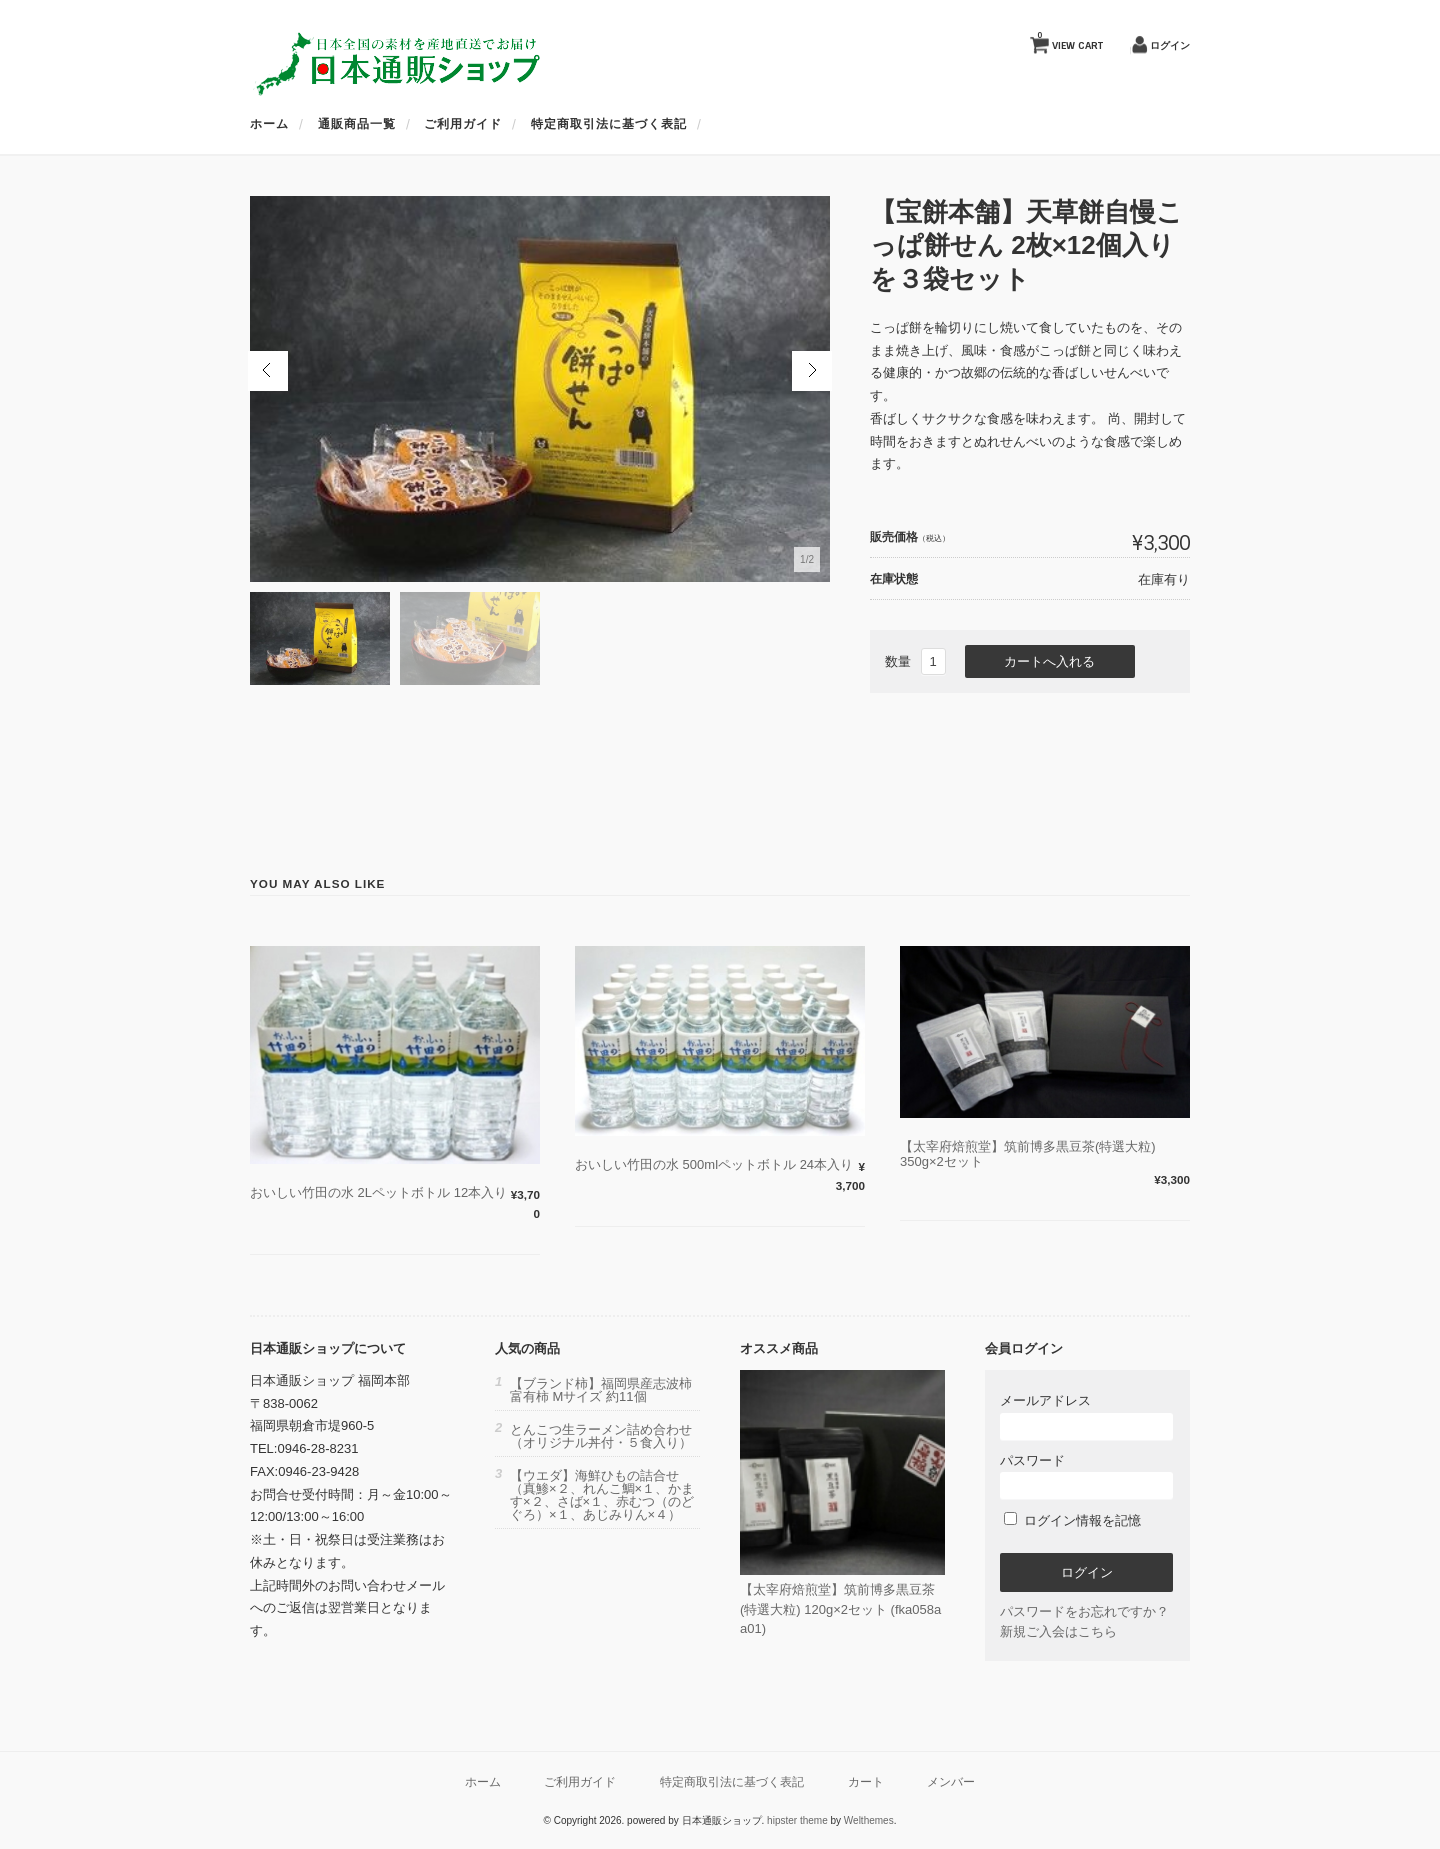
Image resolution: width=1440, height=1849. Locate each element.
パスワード (1086, 1476)
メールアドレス (1086, 1416)
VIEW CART (1070, 41)
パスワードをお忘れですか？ (1084, 1611)
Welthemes (869, 1820)
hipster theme (797, 1820)
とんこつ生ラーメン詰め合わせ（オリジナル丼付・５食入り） (601, 1436)
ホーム (269, 124)
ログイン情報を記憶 (1072, 1520)
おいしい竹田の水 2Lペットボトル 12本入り (378, 1192)
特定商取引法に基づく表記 (609, 124)
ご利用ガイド (463, 124)
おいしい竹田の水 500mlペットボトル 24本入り (714, 1164)
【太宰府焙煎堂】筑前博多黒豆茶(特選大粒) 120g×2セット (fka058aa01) (840, 1609)
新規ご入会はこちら (1058, 1631)
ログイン (1170, 45)
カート (866, 1781)
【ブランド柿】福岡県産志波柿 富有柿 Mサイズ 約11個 (601, 1390)
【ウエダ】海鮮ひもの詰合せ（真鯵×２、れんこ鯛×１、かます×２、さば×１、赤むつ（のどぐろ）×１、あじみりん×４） (602, 1495)
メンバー (951, 1781)
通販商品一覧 (357, 124)
